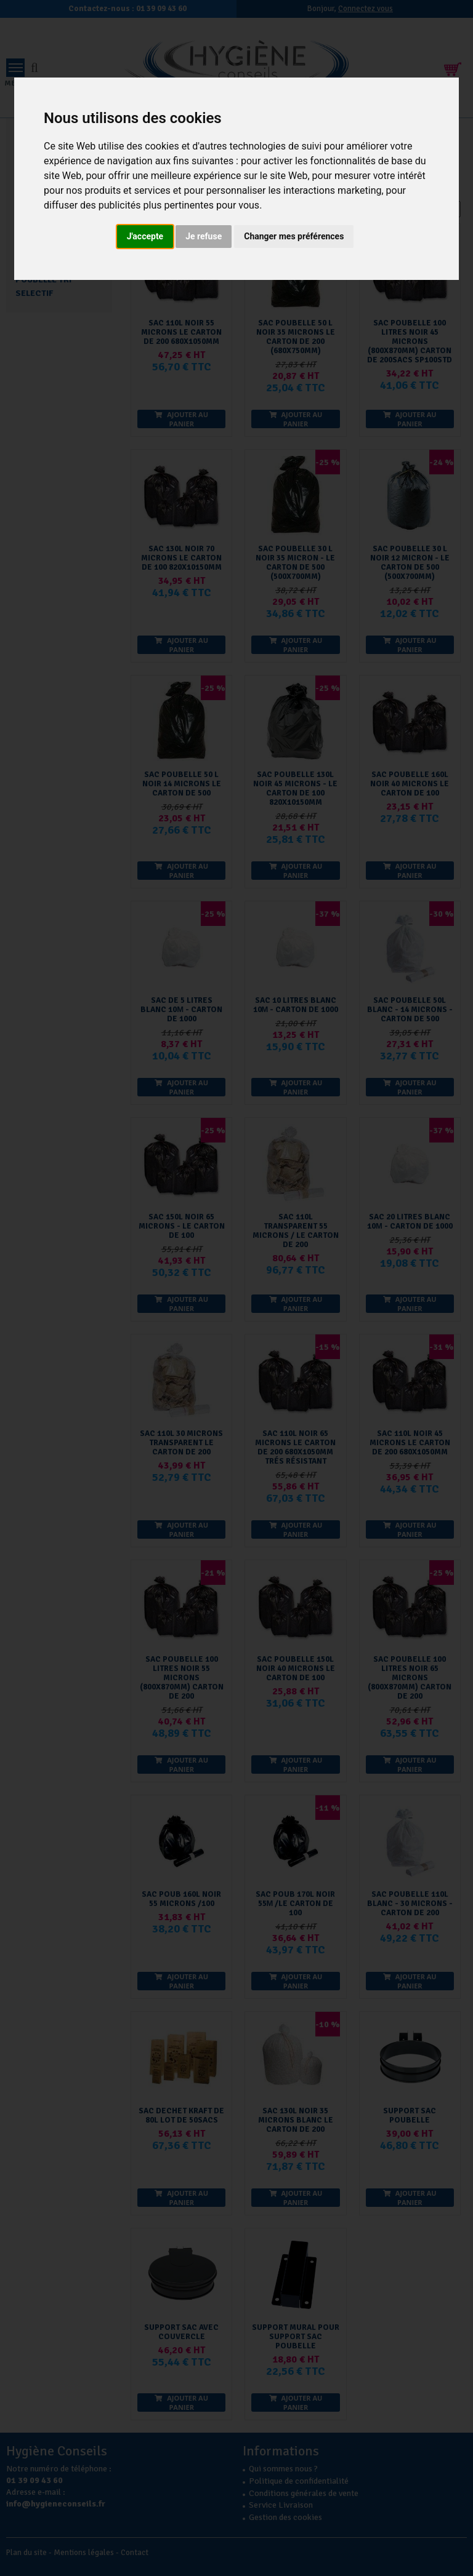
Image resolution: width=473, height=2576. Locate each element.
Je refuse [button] (203, 236)
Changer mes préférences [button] (294, 236)
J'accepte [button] (145, 236)
